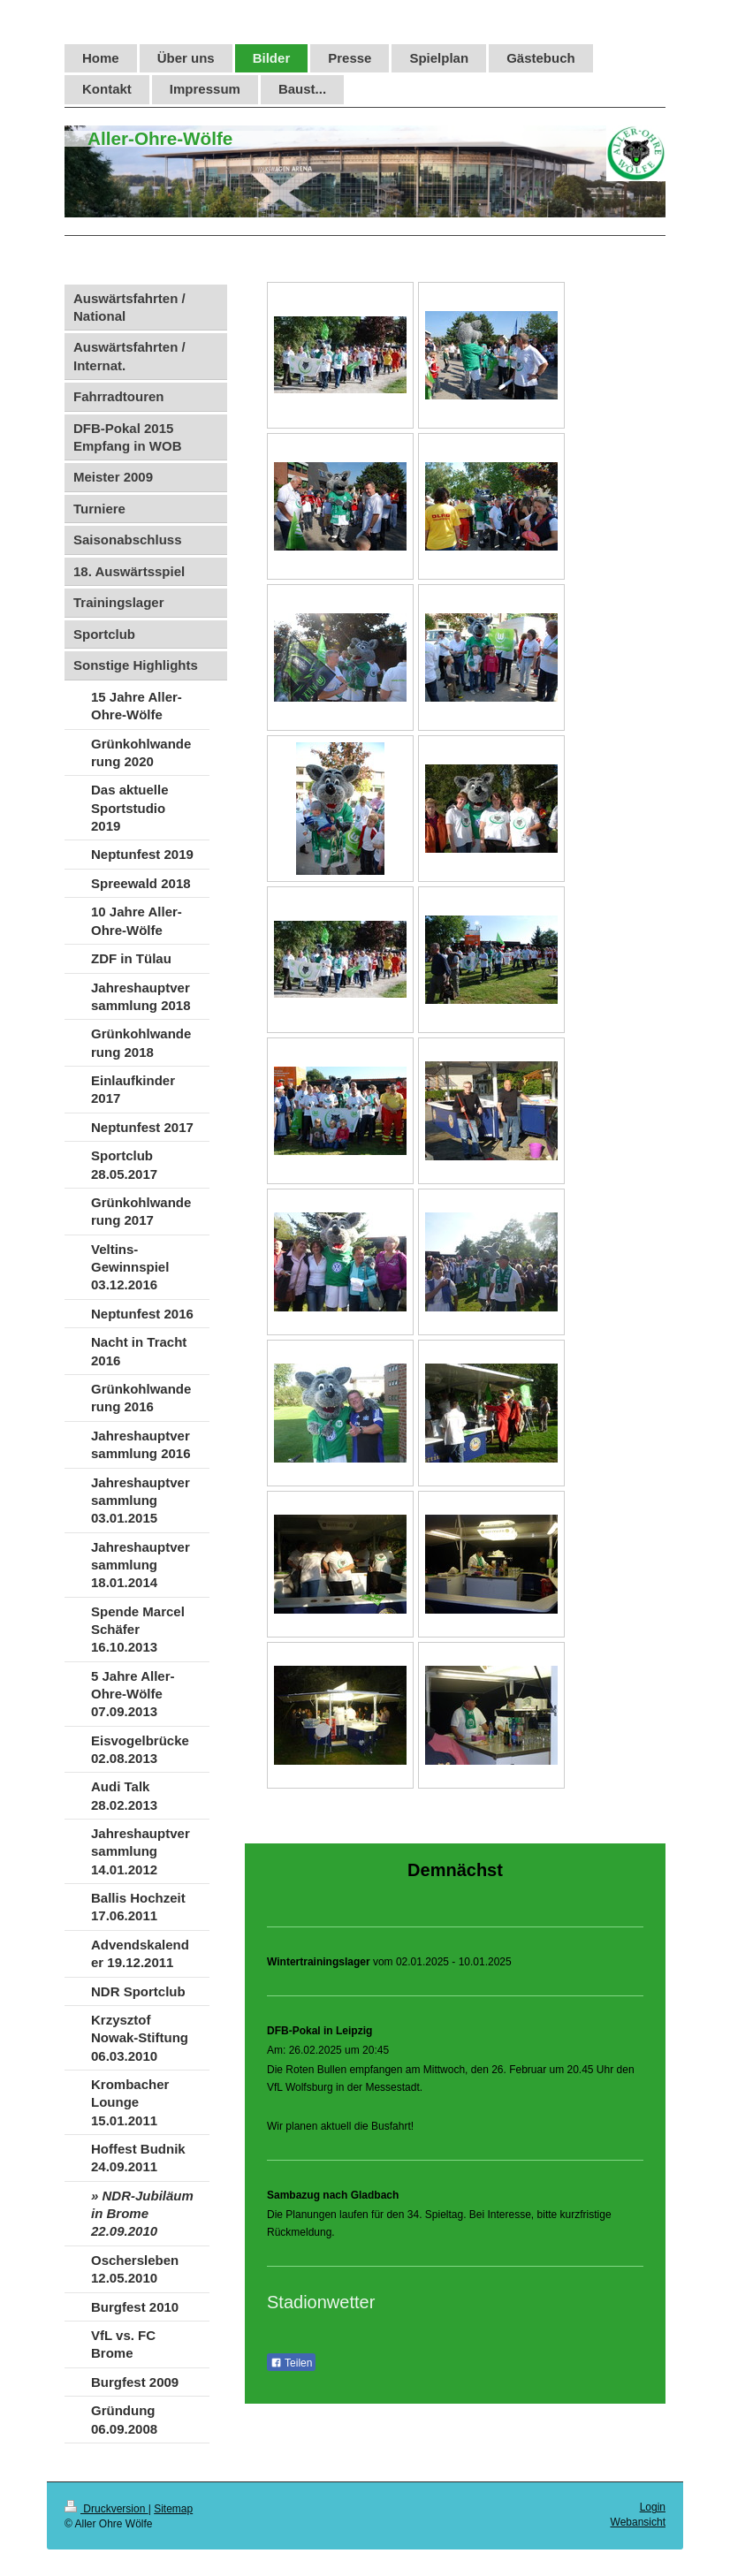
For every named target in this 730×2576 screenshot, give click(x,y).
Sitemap (173, 2509)
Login (652, 2507)
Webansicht (638, 2522)
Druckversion (106, 2509)
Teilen (291, 2363)
